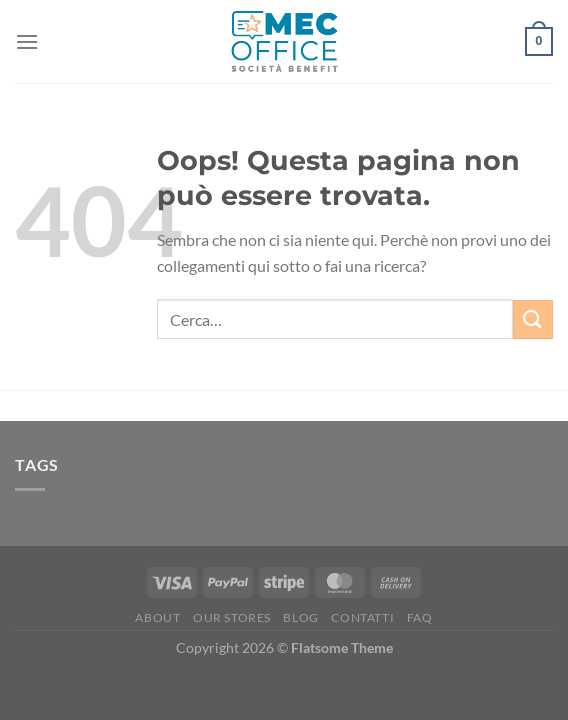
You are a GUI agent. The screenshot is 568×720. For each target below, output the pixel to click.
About (157, 617)
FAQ (420, 617)
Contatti (362, 617)
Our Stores (232, 617)
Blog (300, 617)
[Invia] (533, 319)
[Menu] (27, 41)
